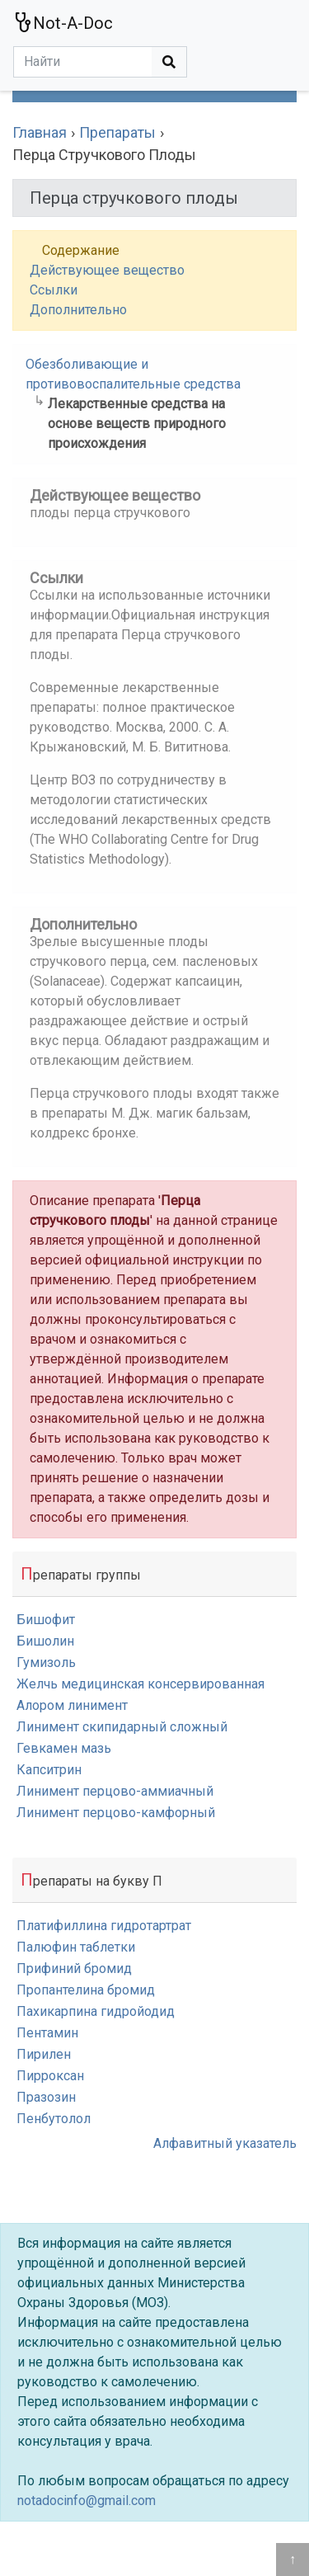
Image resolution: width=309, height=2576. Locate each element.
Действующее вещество (107, 270)
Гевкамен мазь (63, 1748)
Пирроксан (50, 2076)
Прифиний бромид (74, 1968)
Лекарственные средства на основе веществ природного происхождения (137, 423)
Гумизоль (46, 1662)
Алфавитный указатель (225, 2143)
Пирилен (43, 2054)
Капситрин (49, 1770)
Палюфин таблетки (75, 1947)
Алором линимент (72, 1705)
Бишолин (45, 1641)
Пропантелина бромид (85, 1990)
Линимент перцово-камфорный (115, 1812)
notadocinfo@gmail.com (86, 2500)
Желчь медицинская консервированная (140, 1684)
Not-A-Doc (63, 22)
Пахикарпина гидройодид (95, 2011)
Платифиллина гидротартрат (103, 1925)
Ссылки (53, 290)
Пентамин (47, 2033)
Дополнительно (78, 310)
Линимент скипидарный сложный (121, 1727)
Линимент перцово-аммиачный (114, 1791)
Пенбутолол (53, 2118)
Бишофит (45, 1619)
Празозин (46, 2097)
